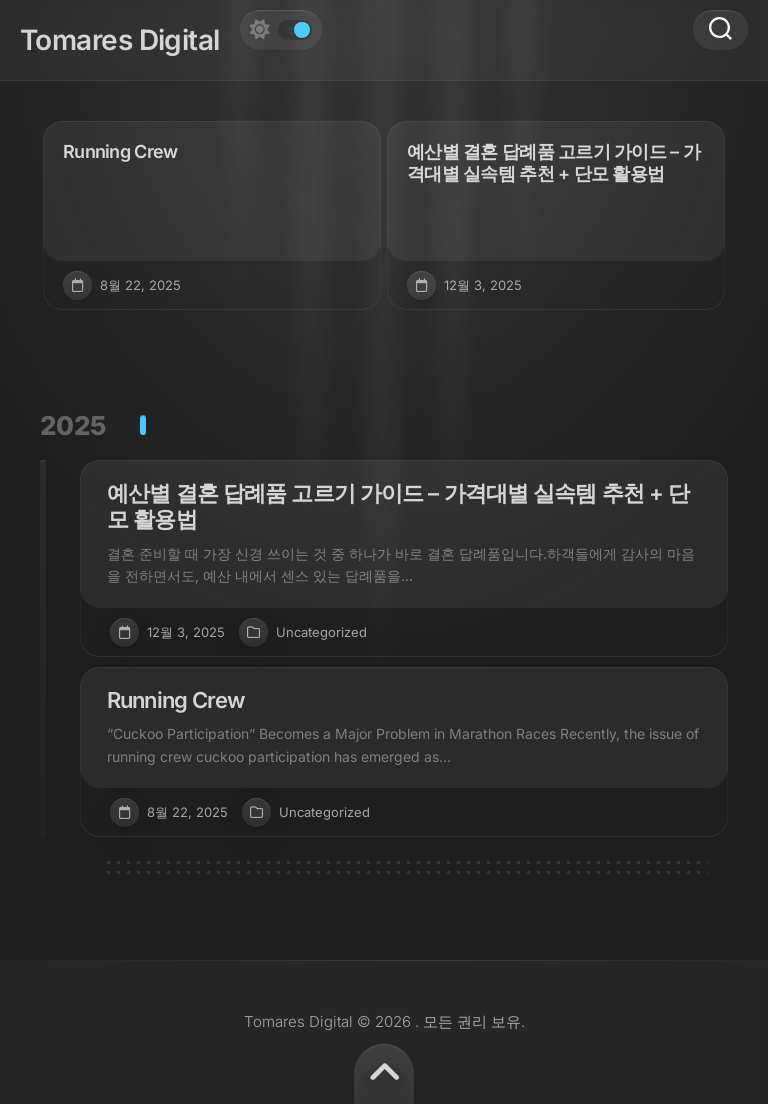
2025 (73, 425)
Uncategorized (321, 632)
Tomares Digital (120, 40)
